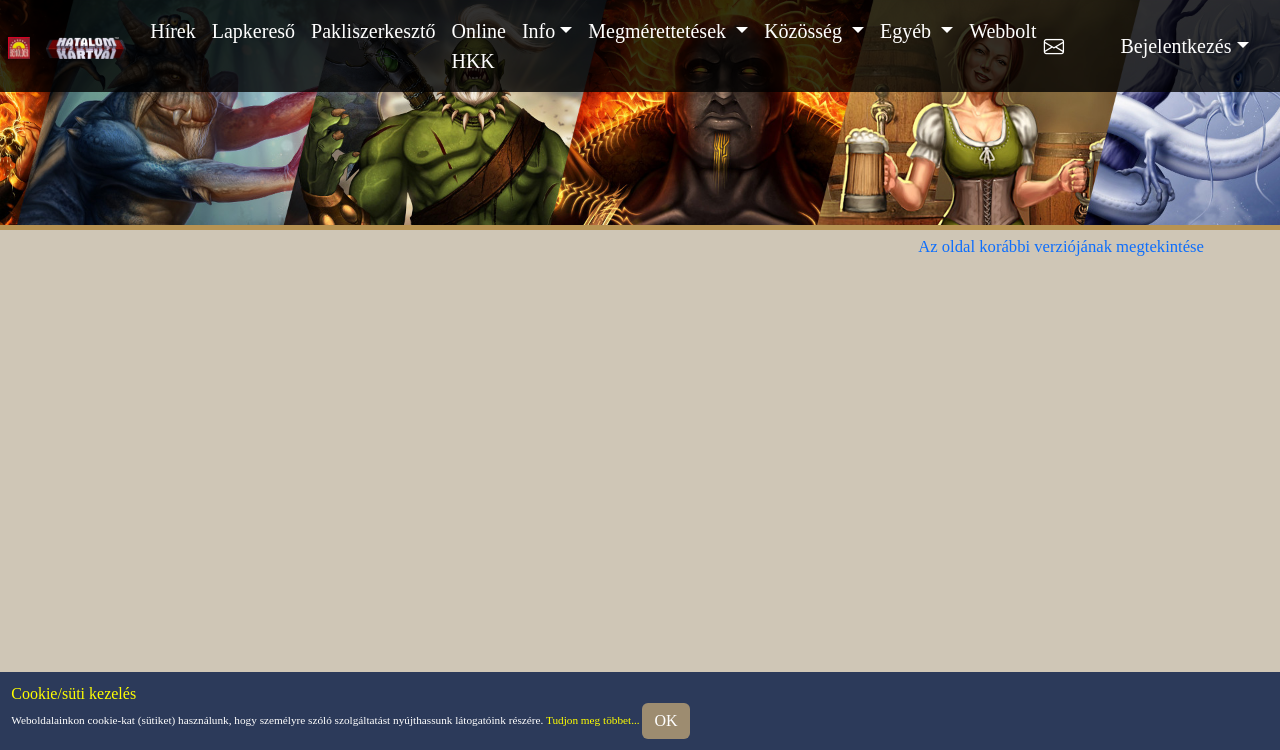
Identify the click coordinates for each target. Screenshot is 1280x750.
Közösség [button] (805, 31)
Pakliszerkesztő (373, 31)
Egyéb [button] (908, 31)
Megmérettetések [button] (659, 31)
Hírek (173, 31)
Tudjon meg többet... (593, 719)
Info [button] (538, 31)
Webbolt (1002, 31)
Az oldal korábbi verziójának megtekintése (1061, 246)
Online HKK (478, 46)
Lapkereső (253, 31)
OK (665, 720)
